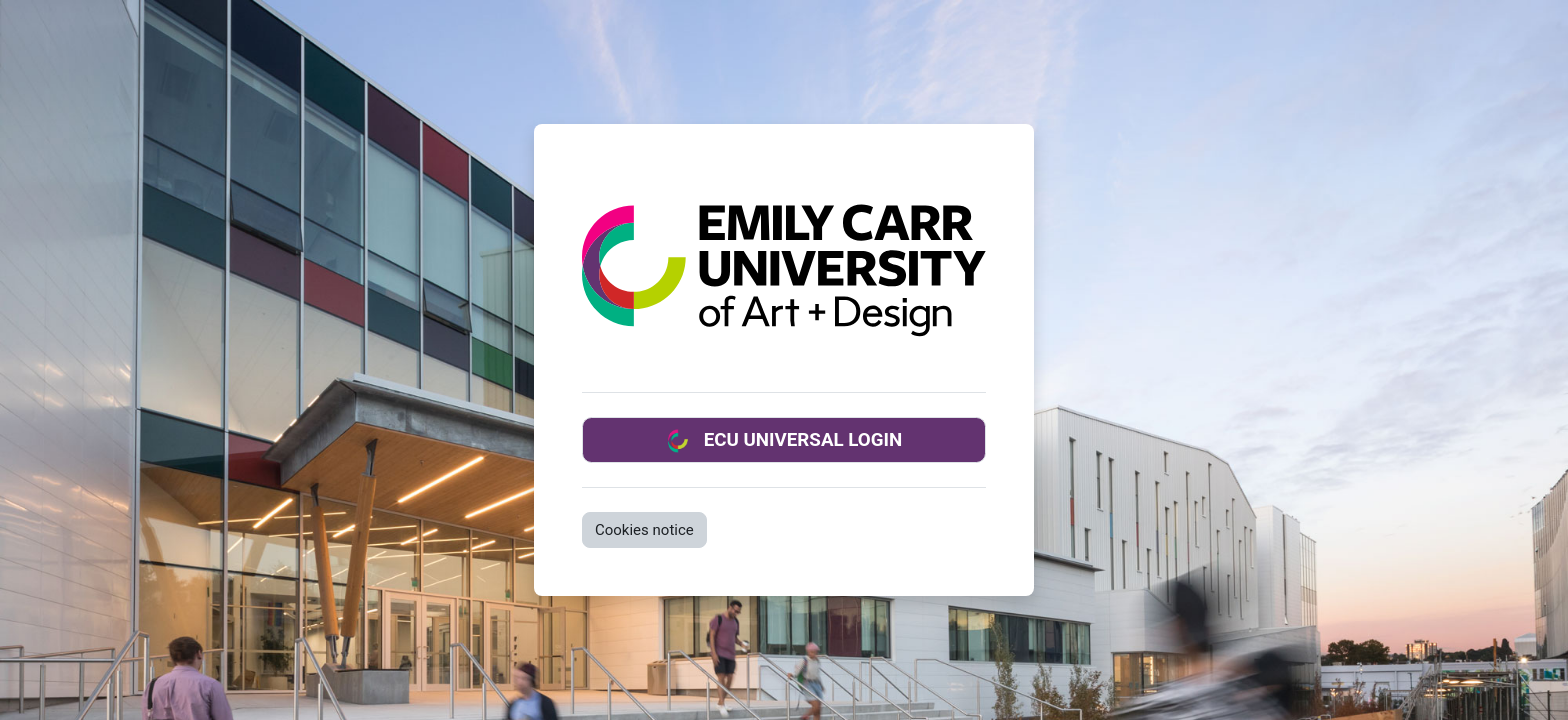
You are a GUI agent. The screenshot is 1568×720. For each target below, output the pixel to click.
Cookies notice (644, 530)
